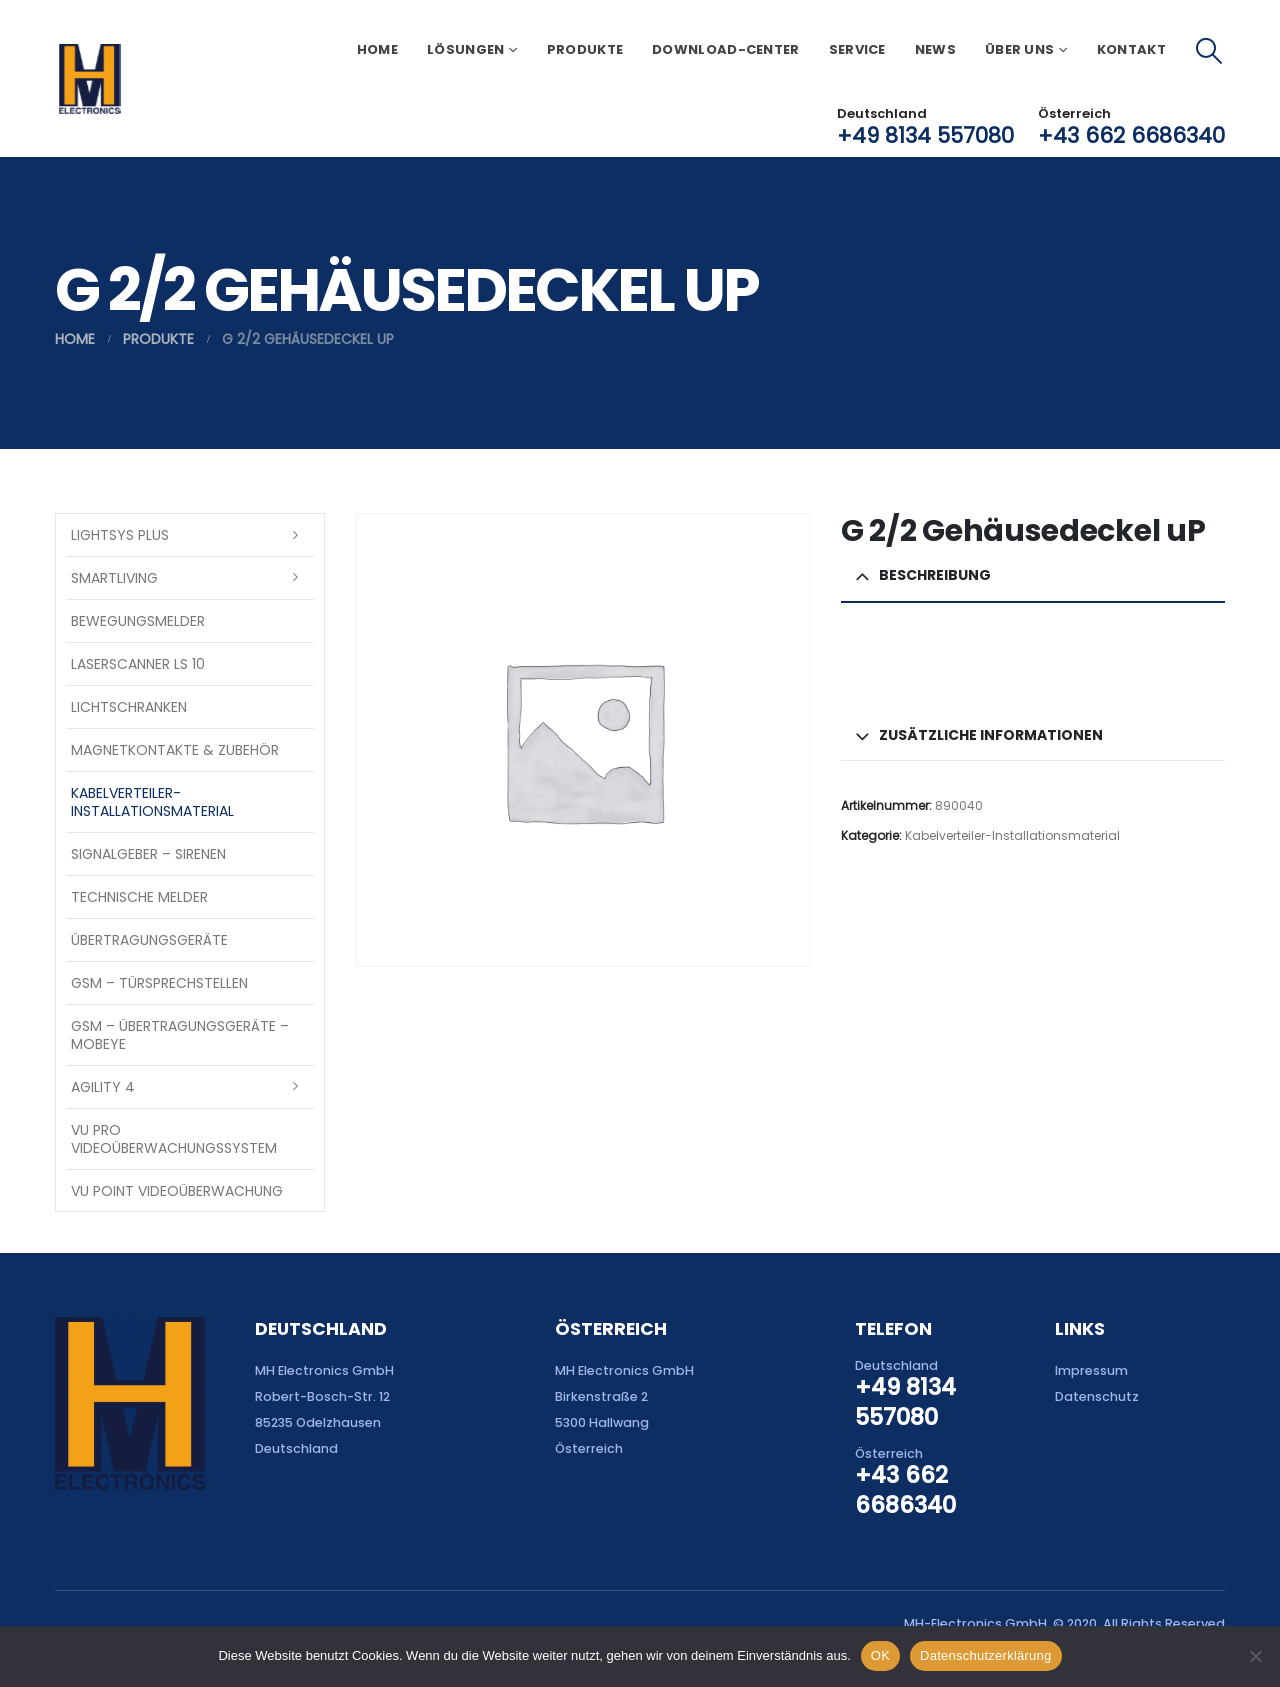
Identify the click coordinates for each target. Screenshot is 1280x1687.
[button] (1209, 51)
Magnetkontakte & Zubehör (175, 750)
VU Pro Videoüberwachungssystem (174, 1139)
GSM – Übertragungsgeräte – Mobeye (180, 1035)
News (935, 49)
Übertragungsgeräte (149, 940)
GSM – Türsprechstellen (159, 983)
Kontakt (1131, 49)
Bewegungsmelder (138, 621)
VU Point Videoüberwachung (177, 1191)
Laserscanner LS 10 (138, 664)
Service (857, 49)
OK (880, 1655)
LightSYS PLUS (120, 535)
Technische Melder (139, 897)
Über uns (1019, 49)
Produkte (585, 49)
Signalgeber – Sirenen (148, 854)
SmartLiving (114, 578)
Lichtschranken (129, 707)
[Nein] (1255, 1656)
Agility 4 (103, 1087)
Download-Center (726, 49)
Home (377, 49)
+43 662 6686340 (1131, 135)
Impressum (1091, 1370)
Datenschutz (1097, 1396)
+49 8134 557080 (925, 135)
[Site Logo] (89, 79)
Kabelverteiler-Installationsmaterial (1012, 835)
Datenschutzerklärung (985, 1655)
